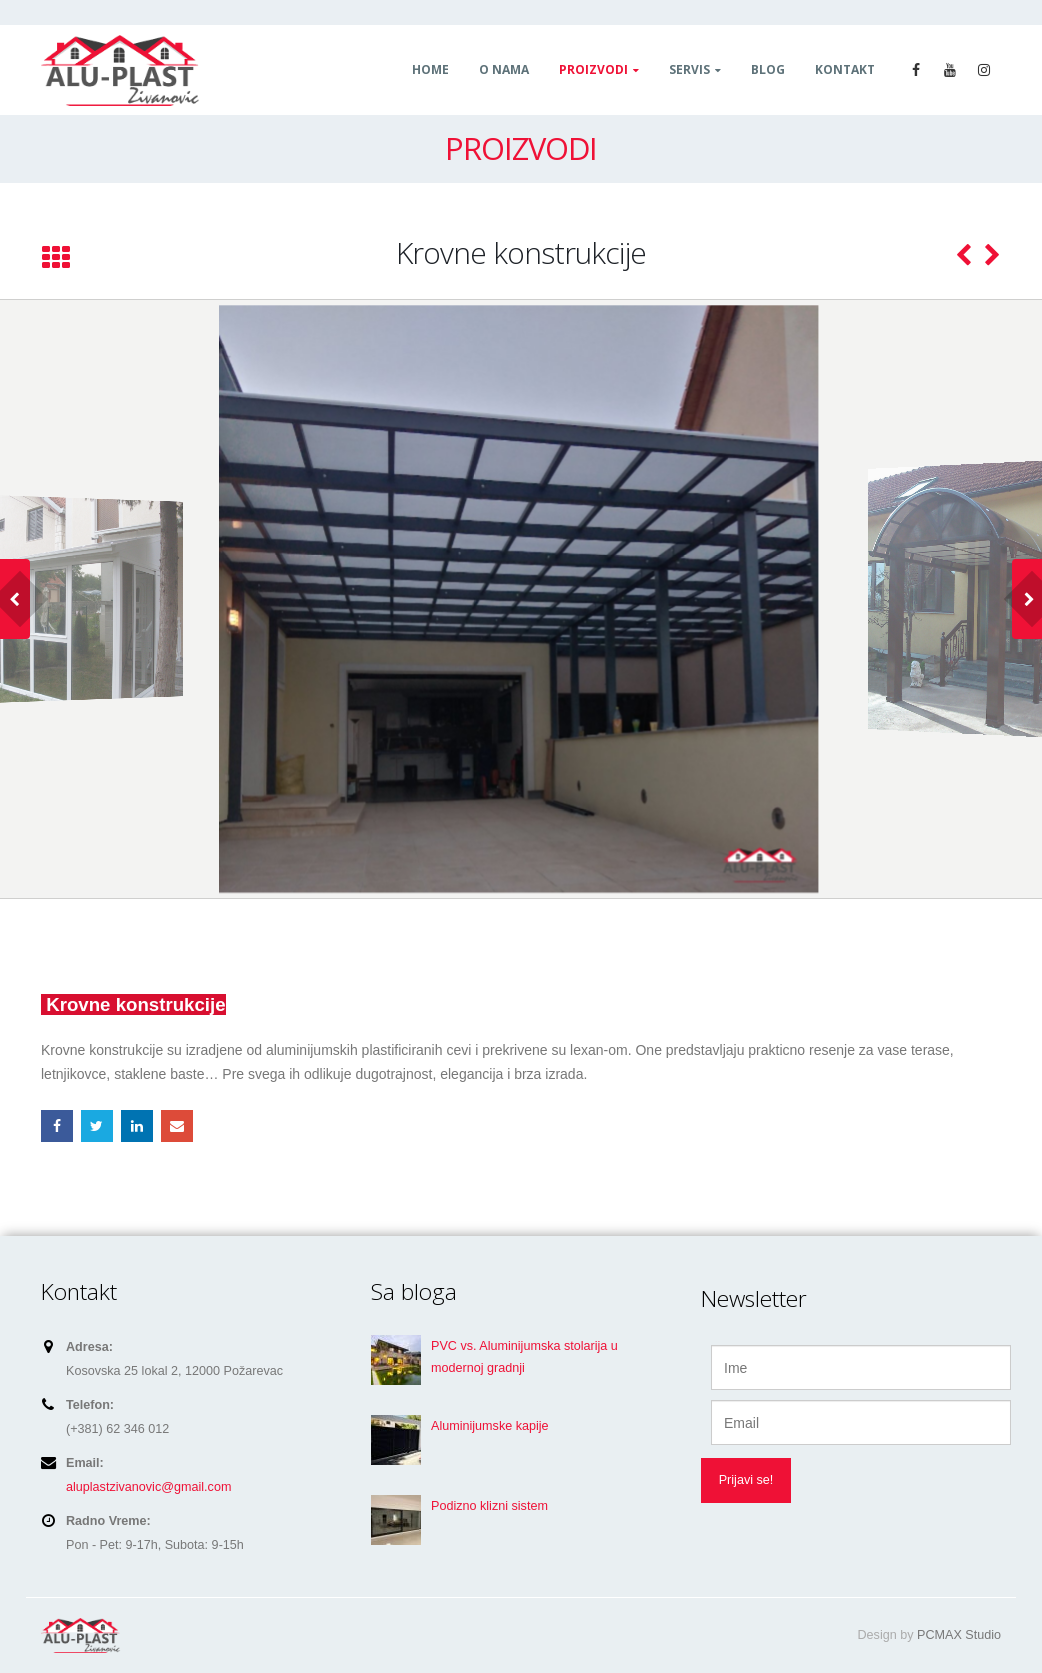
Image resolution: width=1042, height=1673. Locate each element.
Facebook (57, 1126)
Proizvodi (593, 69)
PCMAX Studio (959, 1635)
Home (430, 69)
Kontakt (845, 69)
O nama (504, 69)
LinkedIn (137, 1126)
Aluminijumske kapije (490, 1426)
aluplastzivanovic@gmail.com (148, 1487)
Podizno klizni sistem (489, 1506)
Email (177, 1126)
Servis (689, 69)
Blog (768, 69)
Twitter (97, 1126)
